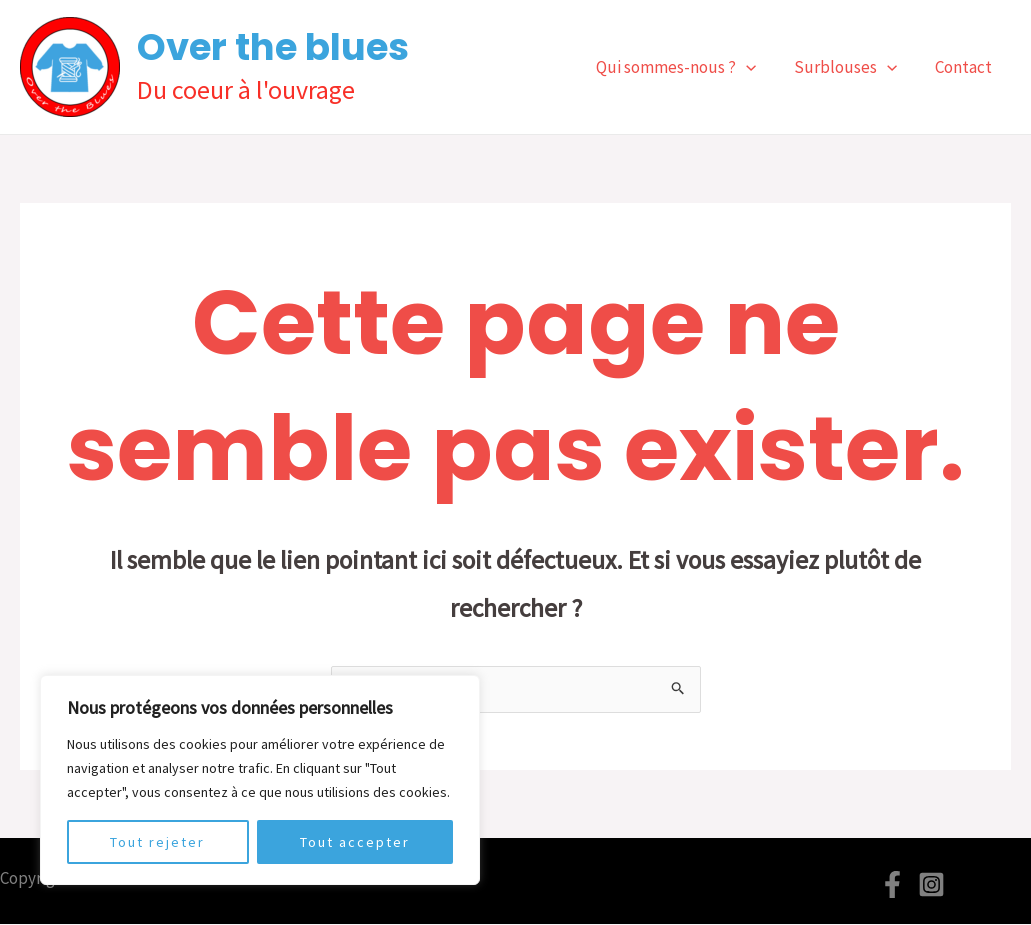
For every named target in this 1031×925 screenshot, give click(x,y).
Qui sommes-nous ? (686, 67)
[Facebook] (892, 885)
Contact (965, 67)
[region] (260, 780)
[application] (756, 67)
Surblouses (851, 67)
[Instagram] (931, 885)
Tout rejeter (157, 842)
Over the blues (273, 47)
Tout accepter (355, 842)
